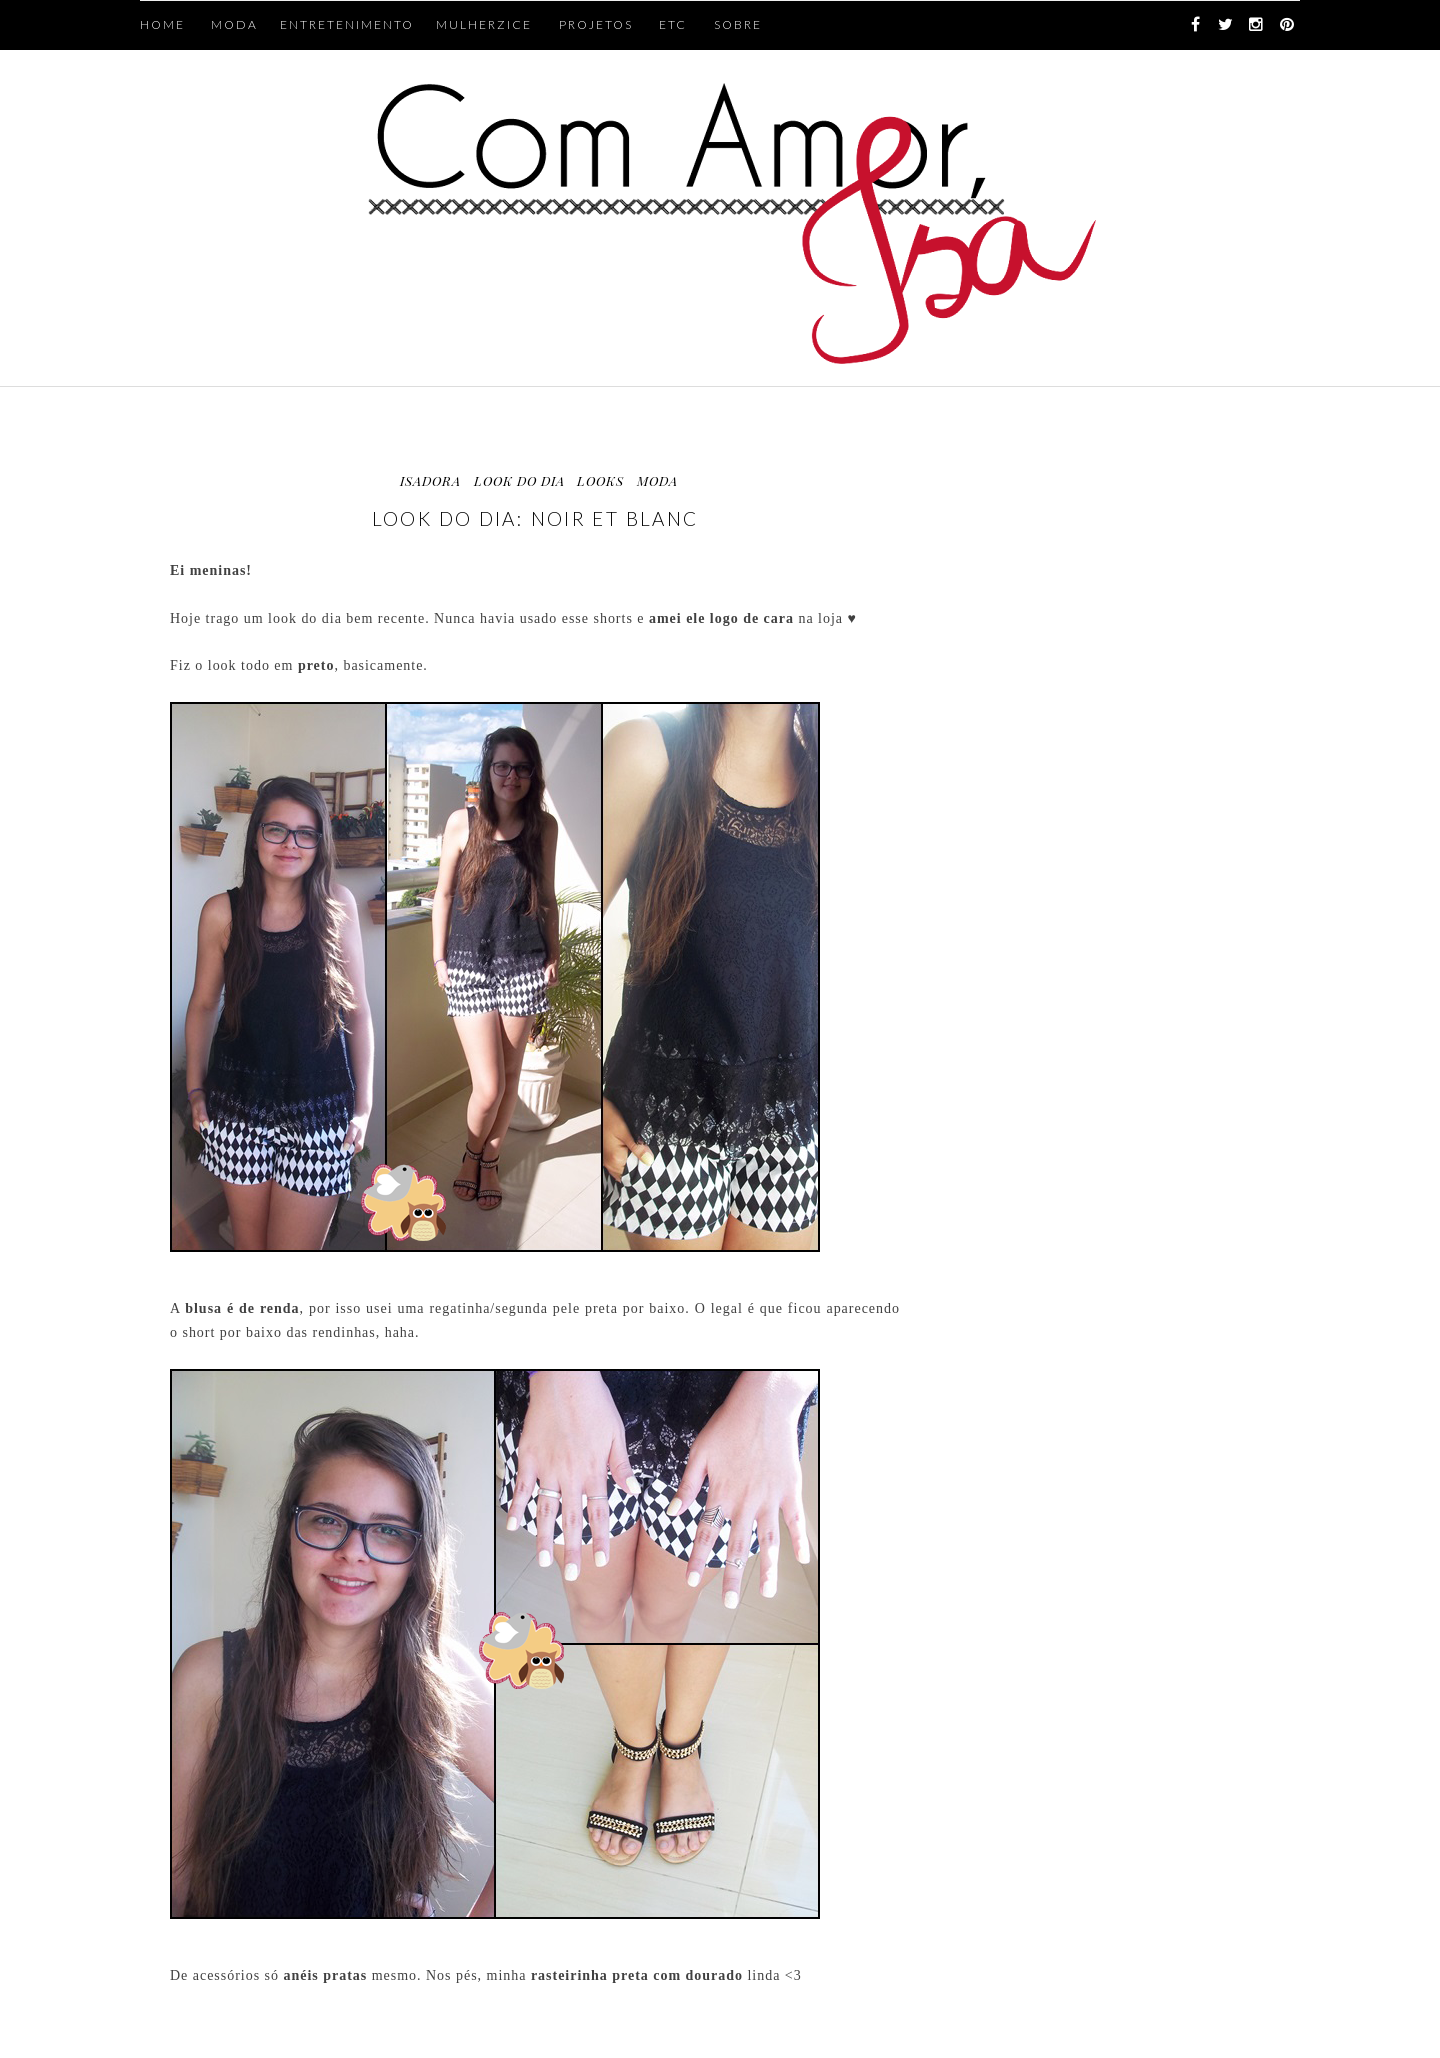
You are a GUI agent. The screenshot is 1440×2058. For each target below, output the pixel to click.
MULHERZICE (484, 24)
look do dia (519, 480)
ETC (673, 24)
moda (657, 480)
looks (600, 480)
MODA (234, 24)
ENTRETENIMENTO (347, 24)
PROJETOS (596, 24)
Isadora (430, 480)
